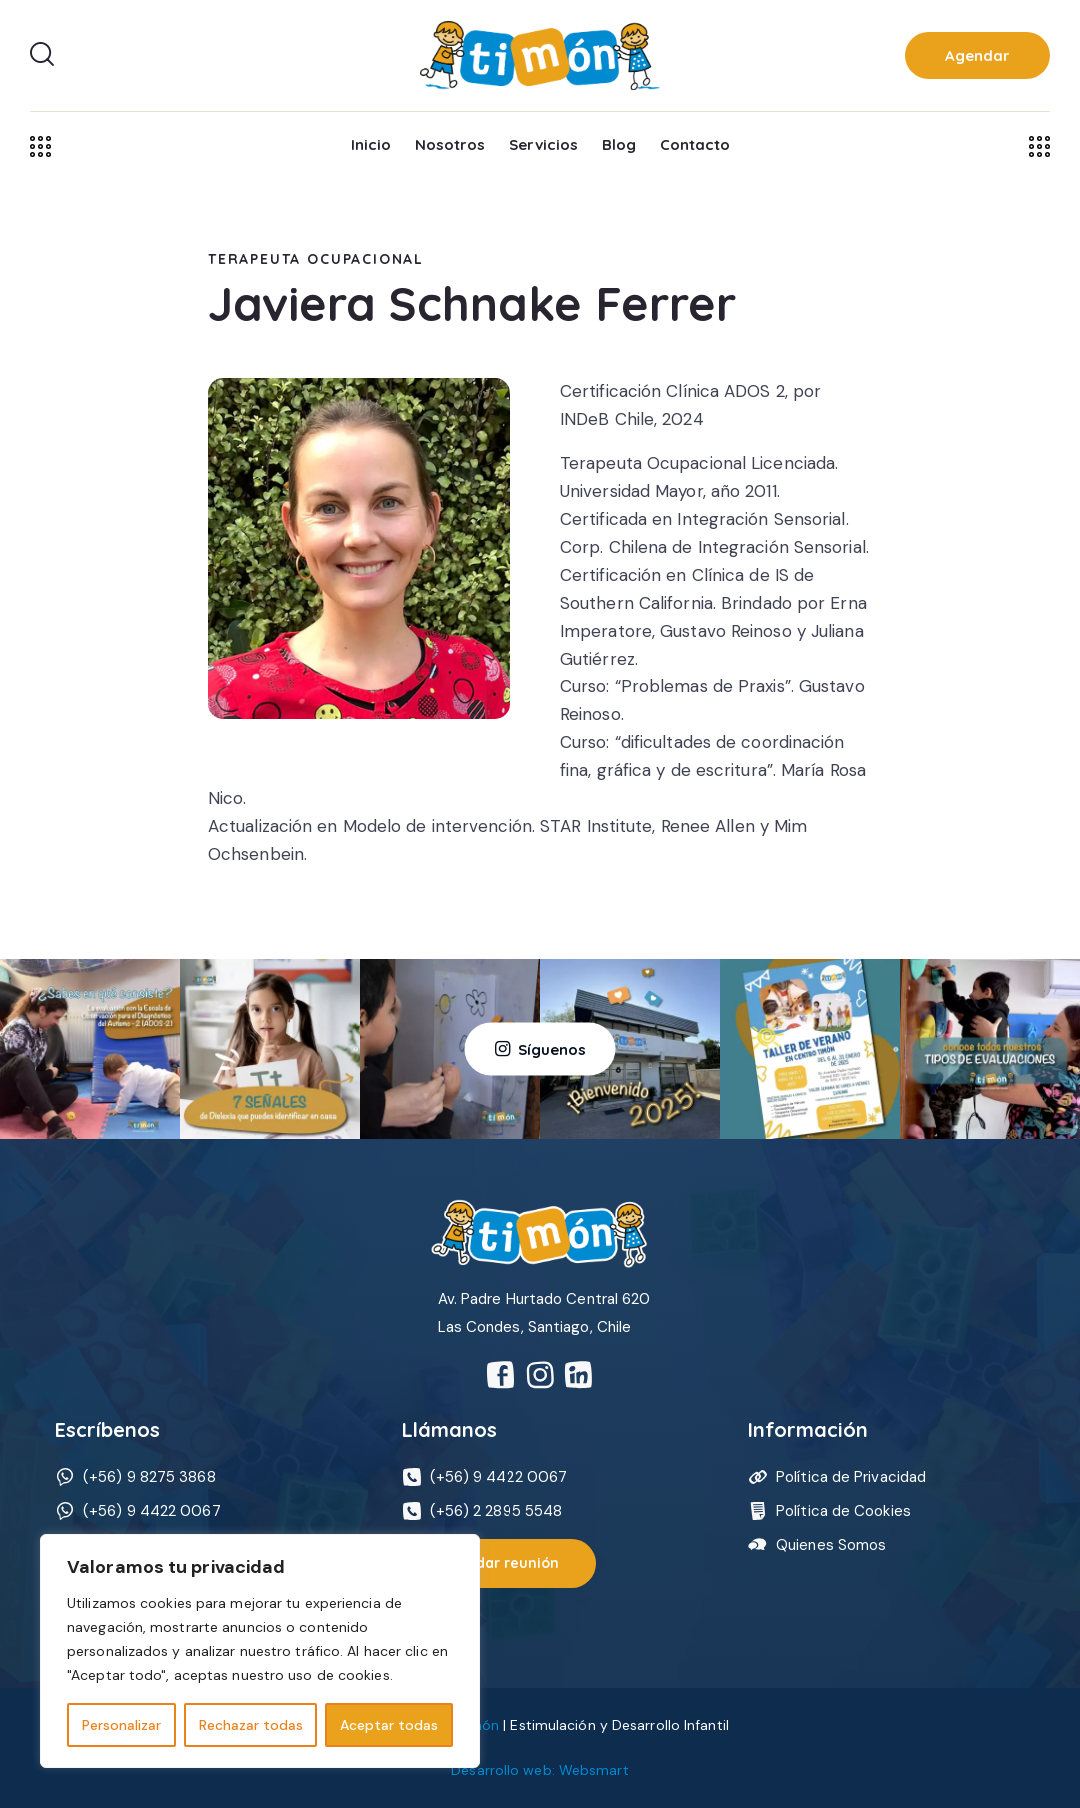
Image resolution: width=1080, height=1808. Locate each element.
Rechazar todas (251, 1725)
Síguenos (552, 1048)
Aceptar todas (389, 1725)
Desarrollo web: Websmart (539, 1770)
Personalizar (121, 1725)
